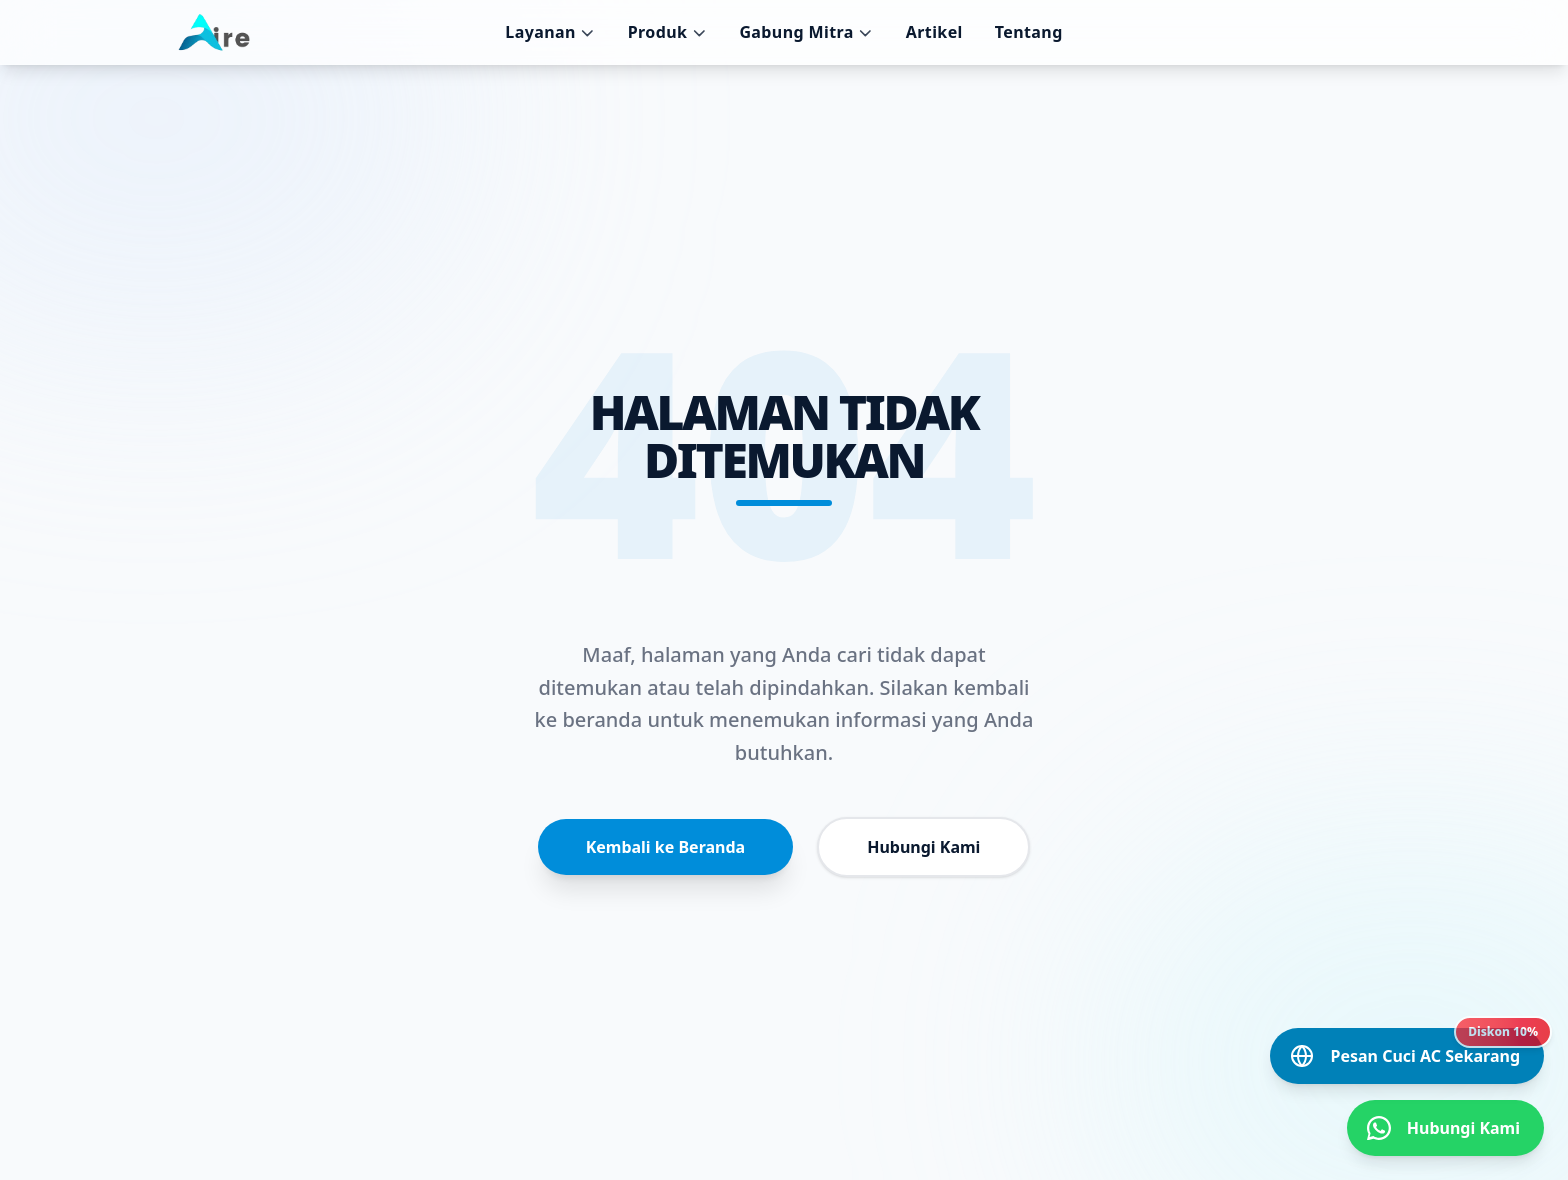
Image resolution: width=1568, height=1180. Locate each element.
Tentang (1029, 32)
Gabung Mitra (806, 32)
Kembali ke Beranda (666, 847)
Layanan (550, 32)
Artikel (934, 32)
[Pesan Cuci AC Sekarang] (1407, 1056)
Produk (668, 32)
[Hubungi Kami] (1445, 1128)
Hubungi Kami (923, 847)
